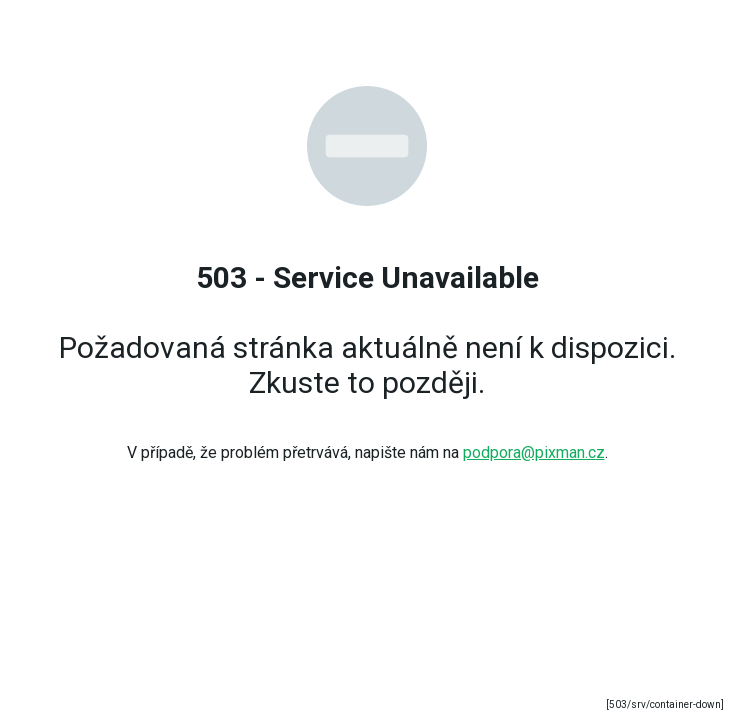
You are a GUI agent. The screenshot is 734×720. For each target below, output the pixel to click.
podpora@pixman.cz (534, 452)
